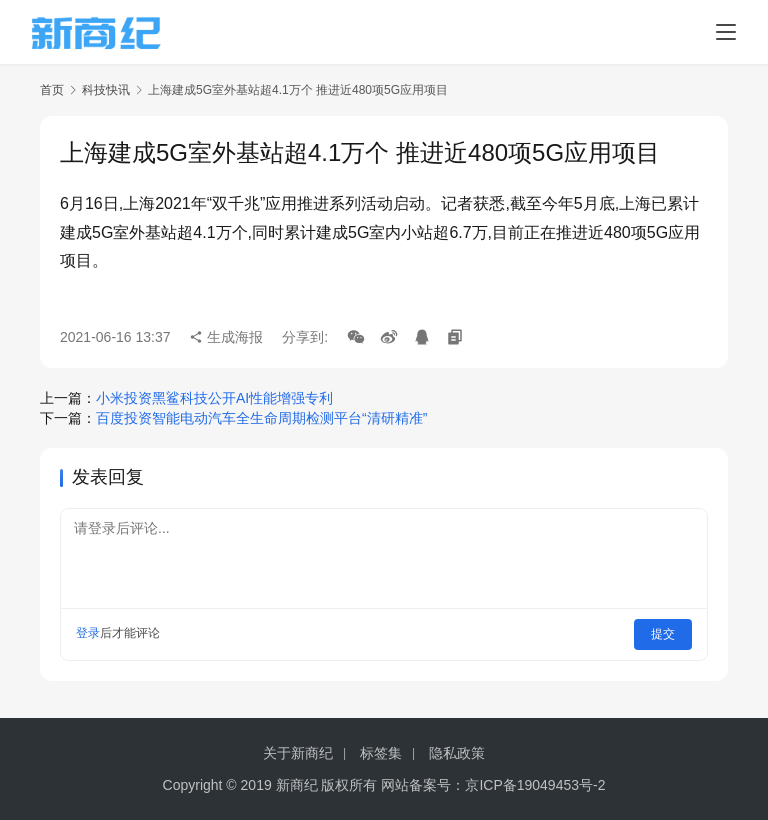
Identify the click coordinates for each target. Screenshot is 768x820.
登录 (88, 633)
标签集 (381, 753)
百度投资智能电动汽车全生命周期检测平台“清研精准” (261, 418)
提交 (664, 633)
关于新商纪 (298, 753)
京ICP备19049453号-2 (535, 785)
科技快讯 (106, 90)
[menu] (726, 32)
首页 (52, 90)
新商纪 (297, 785)
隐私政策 (457, 753)
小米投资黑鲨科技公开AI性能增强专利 (214, 398)
